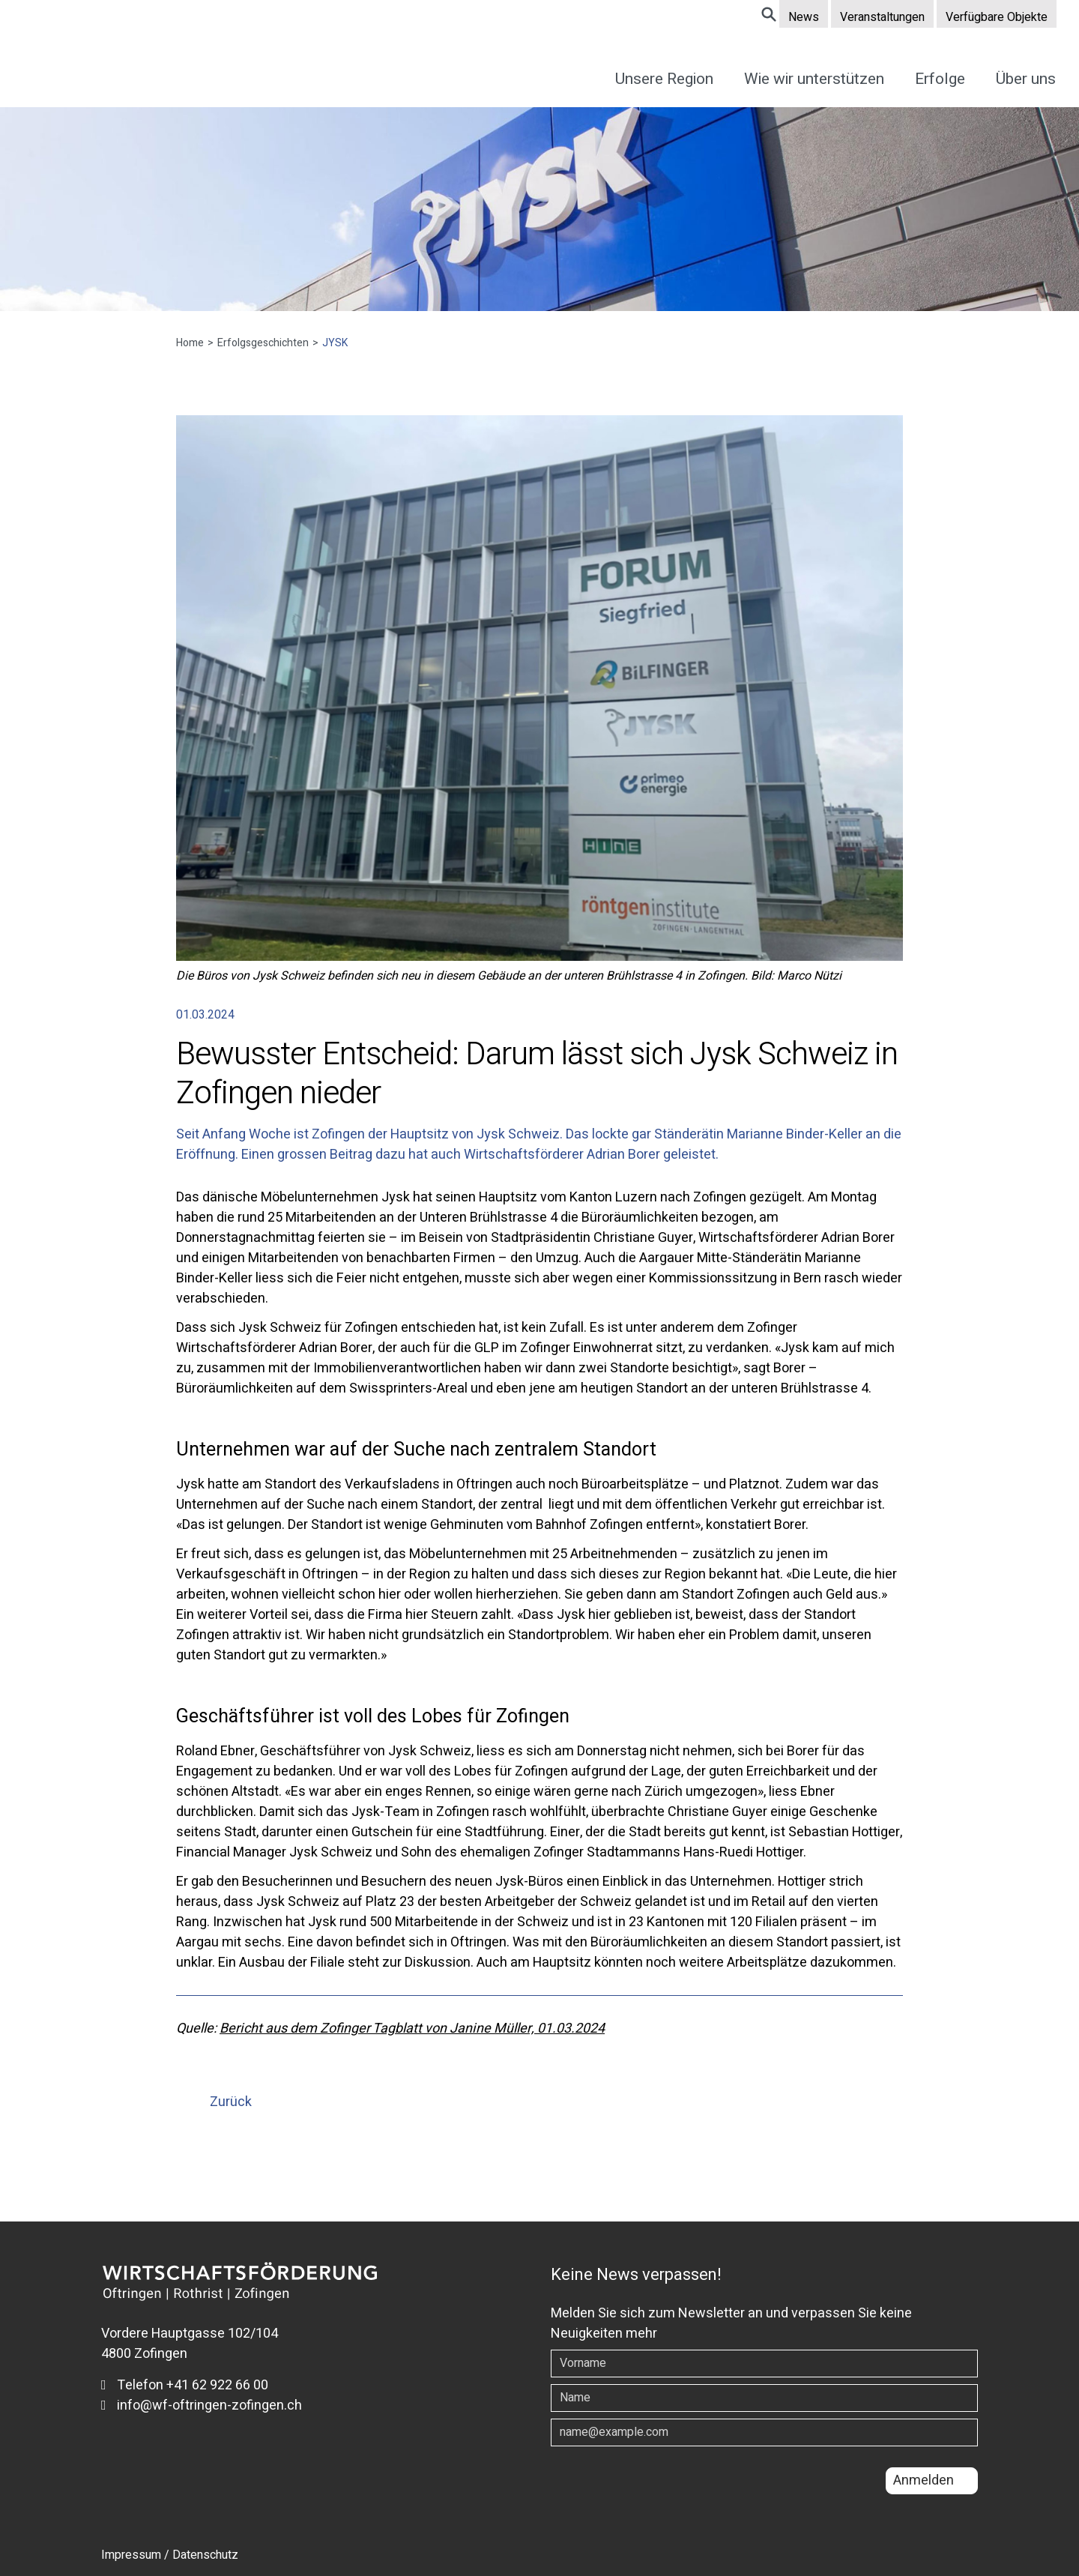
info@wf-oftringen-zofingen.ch (201, 2405)
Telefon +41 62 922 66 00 (184, 2385)
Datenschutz (205, 2555)
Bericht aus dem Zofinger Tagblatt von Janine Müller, (378, 2028)
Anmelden (923, 2480)
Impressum (131, 2555)
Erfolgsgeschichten (263, 343)
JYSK (330, 343)
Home (195, 343)
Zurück (231, 2102)
